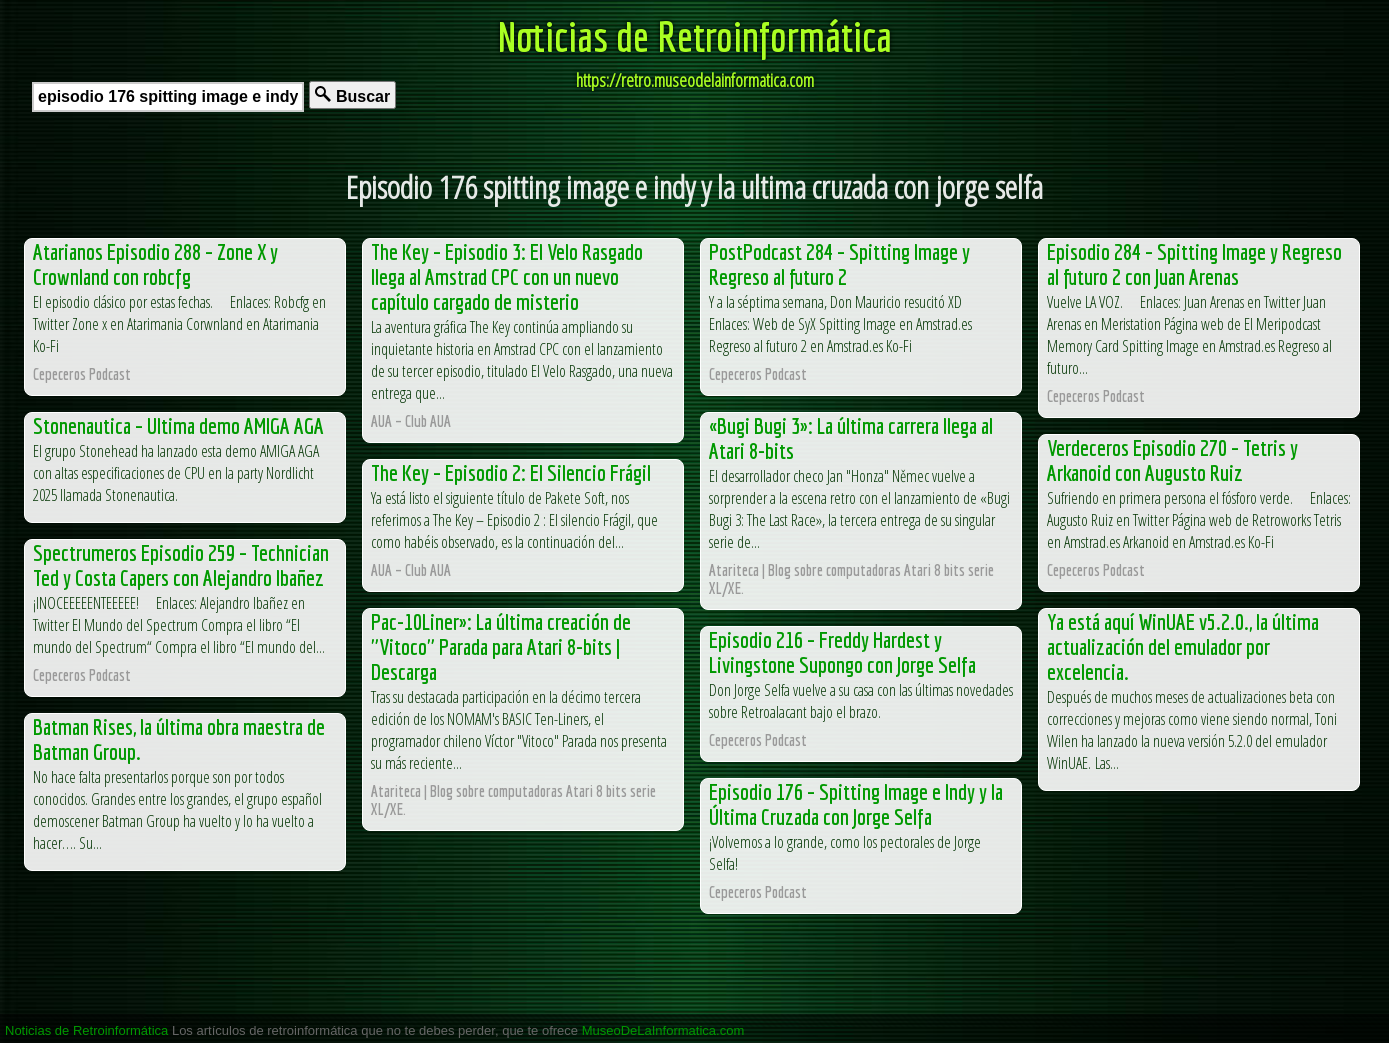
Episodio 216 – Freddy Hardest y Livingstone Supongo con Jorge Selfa (842, 652)
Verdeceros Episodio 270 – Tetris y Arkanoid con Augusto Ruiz (1172, 460)
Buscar (352, 95)
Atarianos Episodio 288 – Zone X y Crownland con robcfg (155, 264)
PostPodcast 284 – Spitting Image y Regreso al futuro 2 (839, 264)
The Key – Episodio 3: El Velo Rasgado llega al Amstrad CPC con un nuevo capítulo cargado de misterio (507, 276)
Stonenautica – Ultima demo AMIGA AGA (178, 425)
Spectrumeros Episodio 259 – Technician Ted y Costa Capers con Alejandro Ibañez (181, 565)
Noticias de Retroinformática (695, 36)
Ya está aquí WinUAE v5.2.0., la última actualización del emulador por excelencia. (1183, 646)
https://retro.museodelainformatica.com (695, 80)
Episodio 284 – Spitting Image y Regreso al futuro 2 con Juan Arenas (1194, 264)
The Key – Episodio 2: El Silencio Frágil (511, 472)
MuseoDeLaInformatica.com (663, 1030)
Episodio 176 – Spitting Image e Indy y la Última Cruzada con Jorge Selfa (856, 804)
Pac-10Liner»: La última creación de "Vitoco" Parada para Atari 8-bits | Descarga (501, 646)
